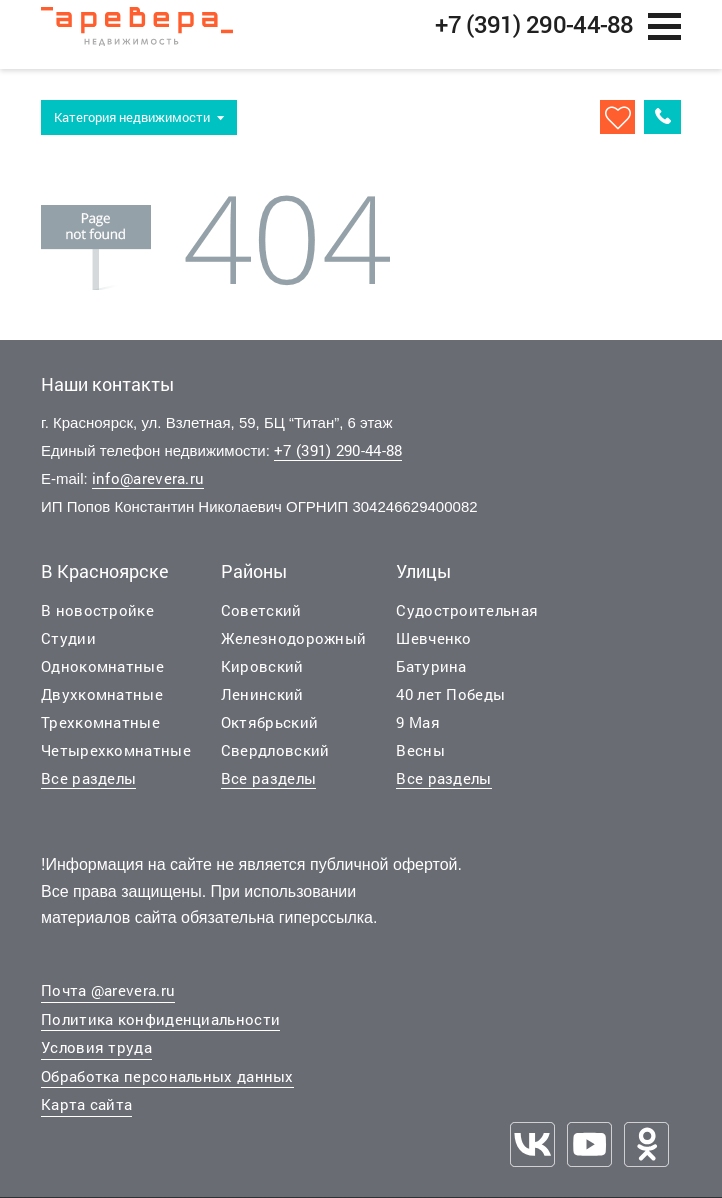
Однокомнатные (102, 675)
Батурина (431, 675)
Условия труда (96, 1057)
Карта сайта (86, 1114)
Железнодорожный (294, 647)
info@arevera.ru (148, 488)
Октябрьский (269, 731)
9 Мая (418, 731)
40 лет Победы (450, 703)
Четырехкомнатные (116, 759)
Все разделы (88, 787)
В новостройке (97, 619)
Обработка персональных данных (167, 1085)
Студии (68, 647)
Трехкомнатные (100, 731)
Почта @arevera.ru (108, 1000)
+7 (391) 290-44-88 (338, 460)
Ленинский (262, 703)
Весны (420, 759)
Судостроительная (467, 619)
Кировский (262, 675)
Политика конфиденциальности (160, 1028)
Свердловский (275, 759)
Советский (261, 619)
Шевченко (433, 647)
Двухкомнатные (102, 703)
